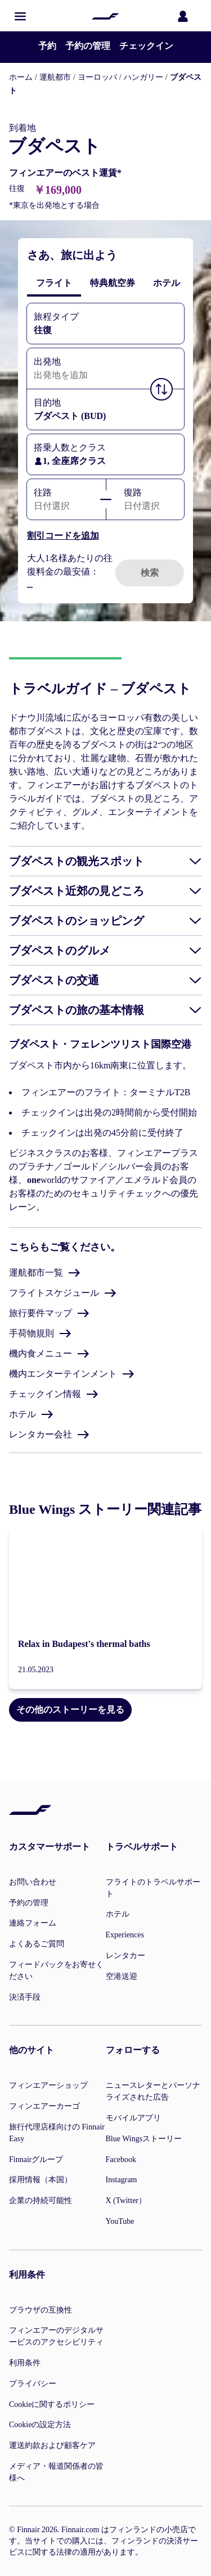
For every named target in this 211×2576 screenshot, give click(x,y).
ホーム (21, 77)
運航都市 (55, 77)
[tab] (54, 283)
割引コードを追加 (63, 535)
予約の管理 (87, 46)
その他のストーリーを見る (70, 1709)
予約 (47, 46)
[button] (20, 16)
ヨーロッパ (97, 77)
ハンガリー (143, 77)
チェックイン (146, 46)
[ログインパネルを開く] (185, 16)
